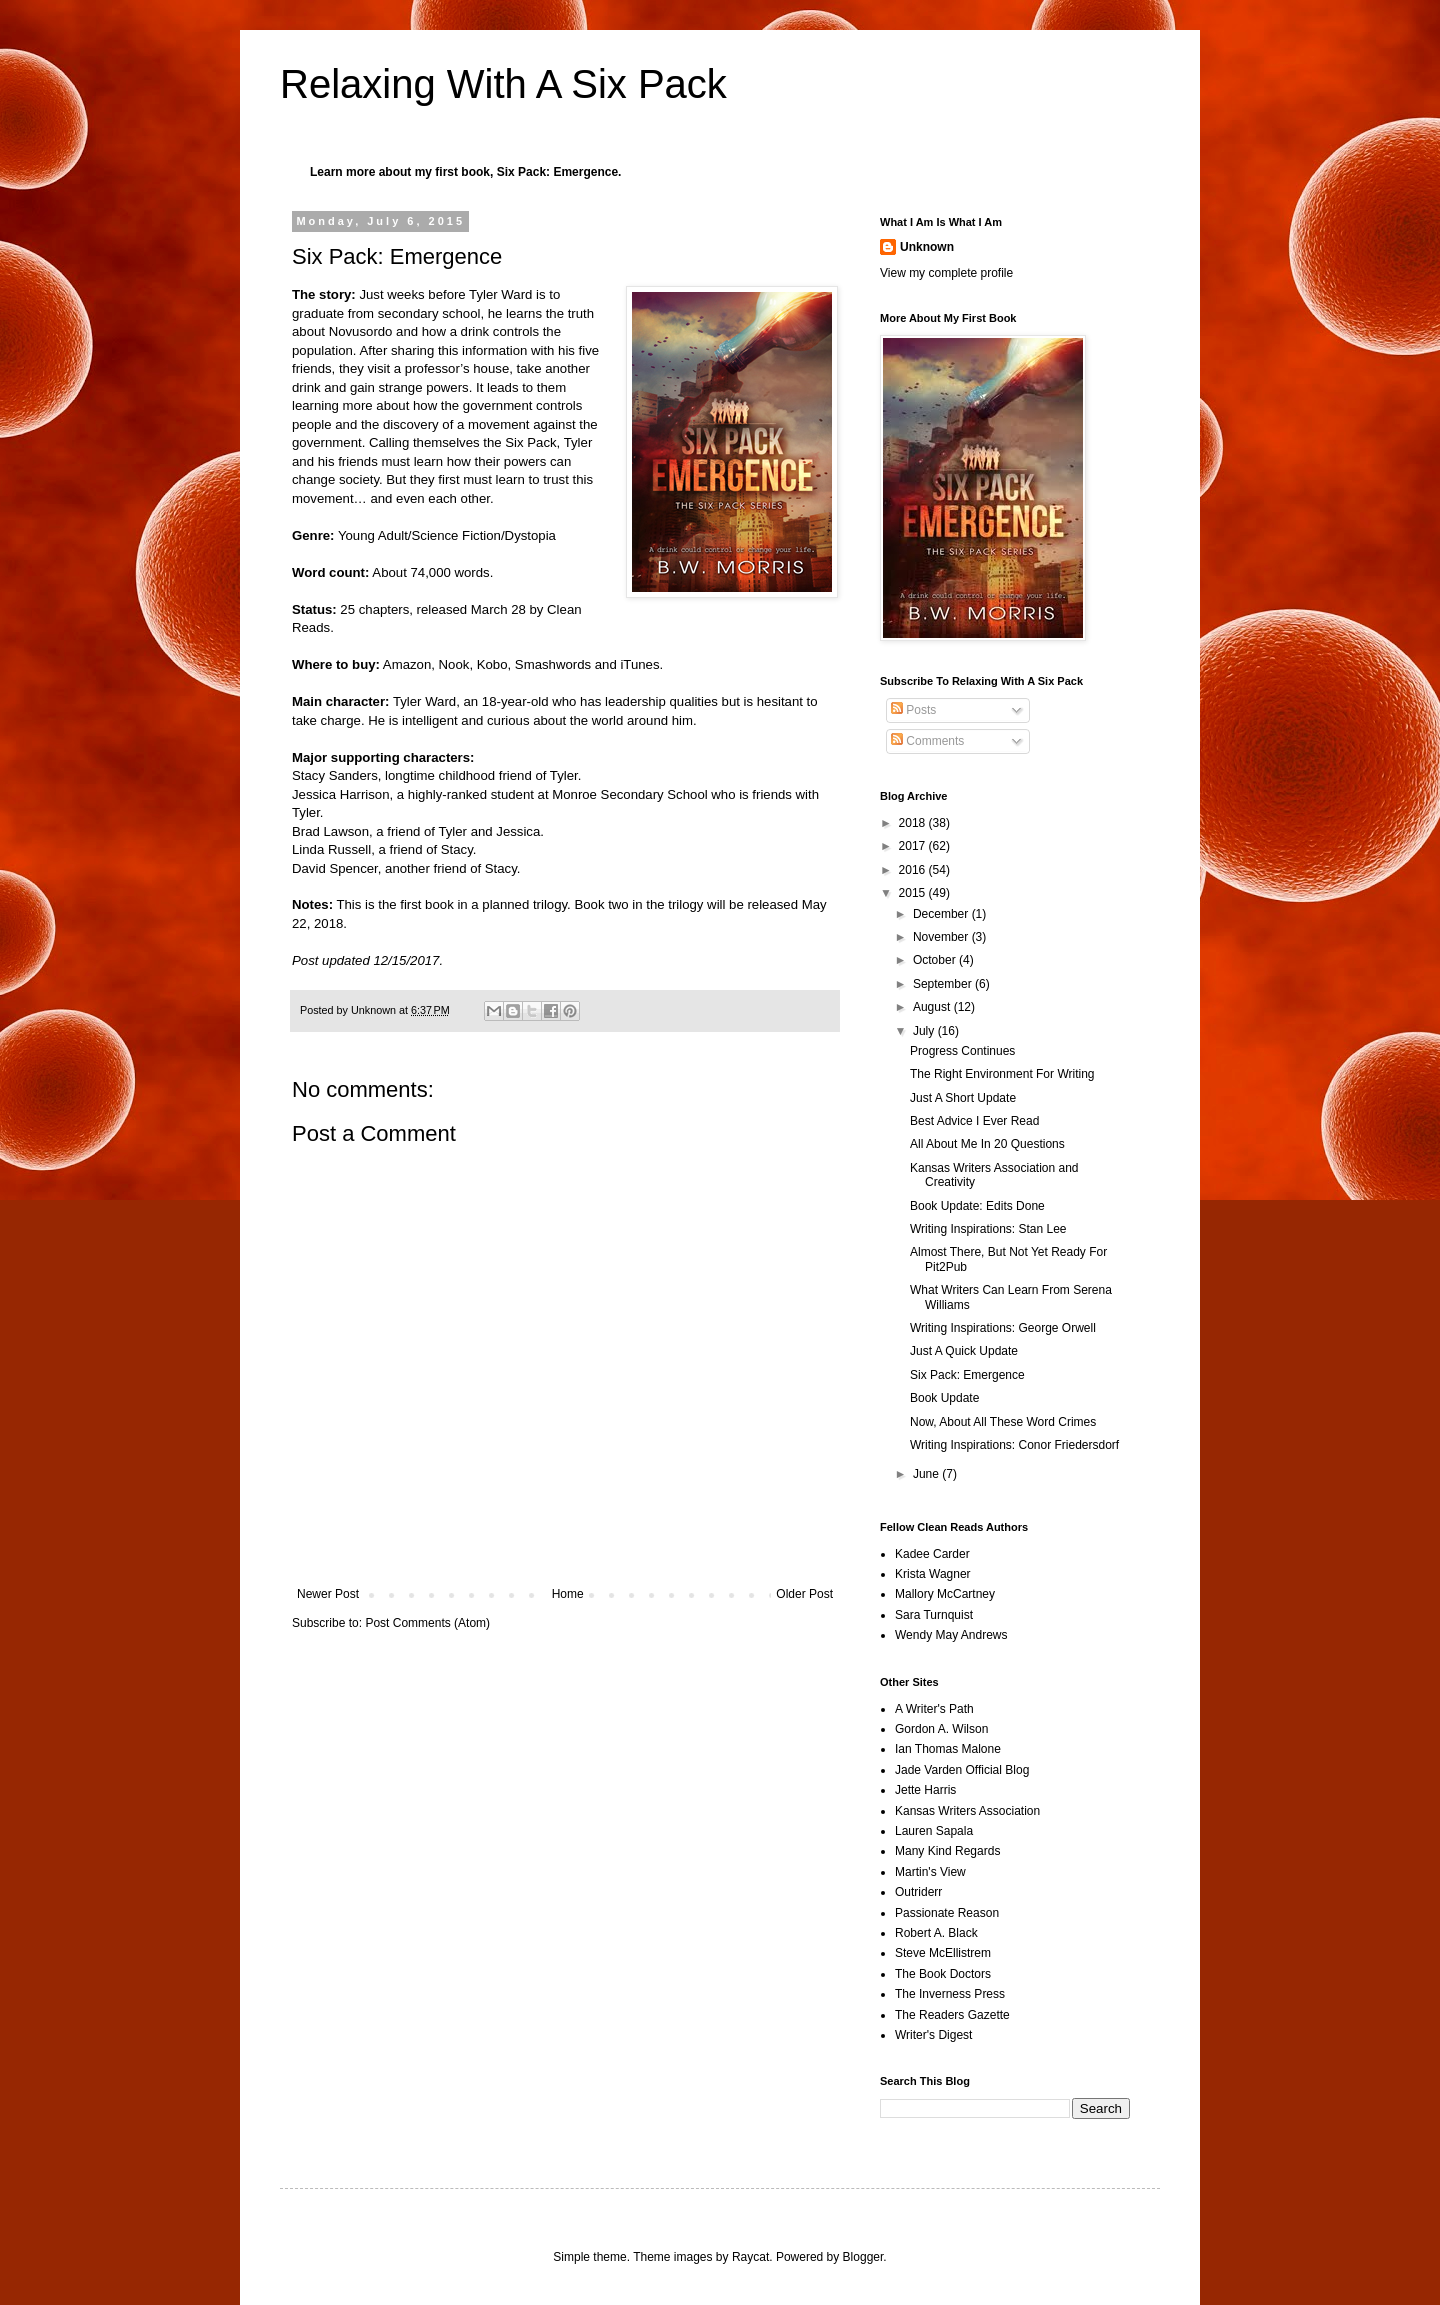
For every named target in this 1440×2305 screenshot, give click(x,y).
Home (568, 1594)
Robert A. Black (936, 1933)
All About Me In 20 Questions (987, 1144)
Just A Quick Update (964, 1351)
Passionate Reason (947, 1913)
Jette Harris (925, 1790)
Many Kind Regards (947, 1851)
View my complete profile (946, 273)
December (942, 914)
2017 (914, 846)
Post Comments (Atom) (427, 1623)
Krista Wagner (933, 1574)
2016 (914, 870)
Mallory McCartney (945, 1594)
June (927, 1474)
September (944, 984)
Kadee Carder (932, 1554)
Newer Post (328, 1594)
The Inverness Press (950, 1994)
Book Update (944, 1398)
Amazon (407, 664)
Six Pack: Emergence (557, 172)
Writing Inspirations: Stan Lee (988, 1229)
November (942, 937)
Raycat (750, 2257)
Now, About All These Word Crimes (1003, 1422)
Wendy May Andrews (951, 1635)
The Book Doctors (943, 1974)
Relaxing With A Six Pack (503, 84)
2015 (914, 893)
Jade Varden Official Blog (962, 1770)
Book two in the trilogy (638, 904)
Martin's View (930, 1872)
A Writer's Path (934, 1709)
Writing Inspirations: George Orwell (1003, 1328)
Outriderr (918, 1892)
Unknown (927, 247)
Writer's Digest (933, 2035)
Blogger (863, 2257)
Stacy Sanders (335, 775)
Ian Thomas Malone (948, 1749)
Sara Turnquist (934, 1615)
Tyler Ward (424, 701)
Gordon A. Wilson (941, 1729)
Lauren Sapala (934, 1831)
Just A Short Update (963, 1098)
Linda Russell (331, 849)
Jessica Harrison (340, 794)
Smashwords (555, 664)
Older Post (804, 1594)
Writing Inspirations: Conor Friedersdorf (1014, 1445)
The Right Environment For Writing (1002, 1074)
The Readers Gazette (952, 2015)
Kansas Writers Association (967, 1811)
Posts (913, 710)
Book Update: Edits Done (977, 1206)
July (925, 1031)
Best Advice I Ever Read (974, 1121)
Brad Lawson (330, 831)
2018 (914, 823)
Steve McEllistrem (943, 1953)
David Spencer (335, 868)
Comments (927, 741)
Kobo (492, 664)
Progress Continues (962, 1051)
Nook (454, 664)
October (936, 960)
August (933, 1007)
